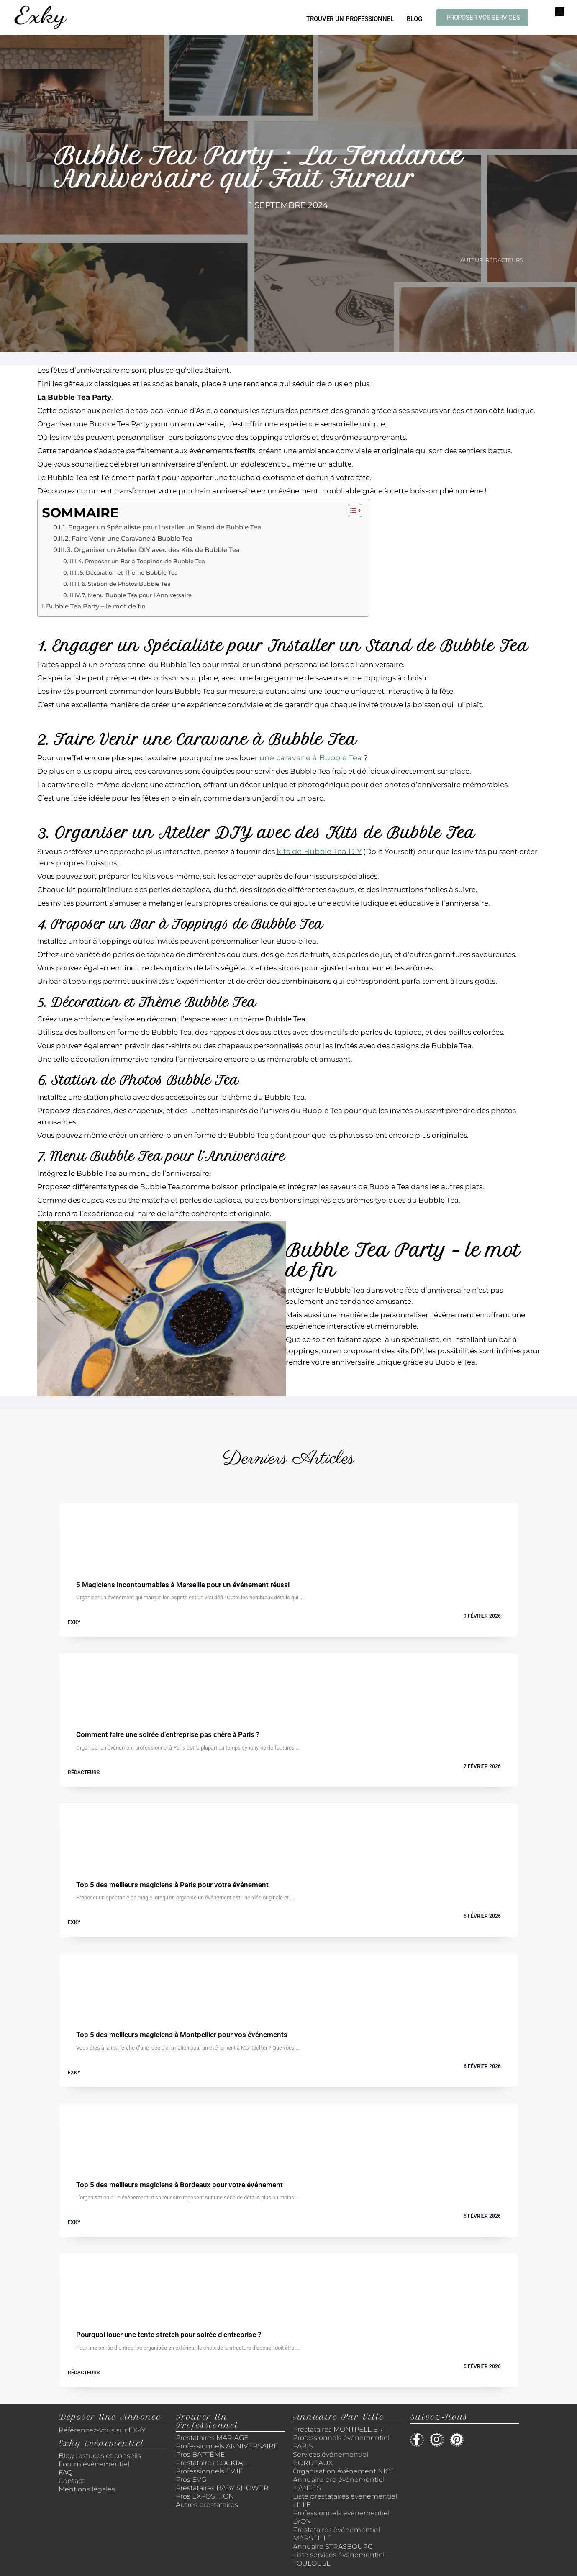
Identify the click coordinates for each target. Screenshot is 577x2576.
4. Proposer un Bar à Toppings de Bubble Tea (141, 561)
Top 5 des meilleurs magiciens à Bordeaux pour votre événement (179, 2185)
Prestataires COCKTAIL (212, 2463)
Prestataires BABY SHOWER (222, 2488)
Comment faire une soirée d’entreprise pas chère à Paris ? (167, 1734)
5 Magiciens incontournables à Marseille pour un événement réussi (183, 1584)
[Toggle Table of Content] (350, 510)
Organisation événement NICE (344, 2471)
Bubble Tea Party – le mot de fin (96, 606)
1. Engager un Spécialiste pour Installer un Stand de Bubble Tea (162, 527)
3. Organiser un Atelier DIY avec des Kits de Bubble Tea (153, 550)
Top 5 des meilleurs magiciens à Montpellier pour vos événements (181, 2034)
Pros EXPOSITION (205, 2496)
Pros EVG (191, 2480)
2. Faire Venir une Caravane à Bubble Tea (128, 538)
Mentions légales (87, 2489)
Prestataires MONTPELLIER (338, 2429)
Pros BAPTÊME (200, 2454)
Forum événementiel (94, 2464)
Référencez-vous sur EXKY (102, 2430)
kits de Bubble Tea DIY (319, 851)
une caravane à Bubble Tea (310, 757)
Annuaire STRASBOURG (333, 2546)
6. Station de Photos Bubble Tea (126, 583)
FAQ (65, 2472)
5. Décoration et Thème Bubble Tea (129, 572)
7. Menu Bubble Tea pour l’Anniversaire (137, 595)
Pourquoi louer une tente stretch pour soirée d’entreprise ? (168, 2334)
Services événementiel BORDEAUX (330, 2458)
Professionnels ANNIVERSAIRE (227, 2446)
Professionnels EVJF (209, 2471)
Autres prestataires (207, 2505)
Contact (72, 2481)
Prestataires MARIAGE (212, 2438)
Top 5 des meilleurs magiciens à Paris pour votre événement (172, 1884)
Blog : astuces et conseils (101, 2456)
